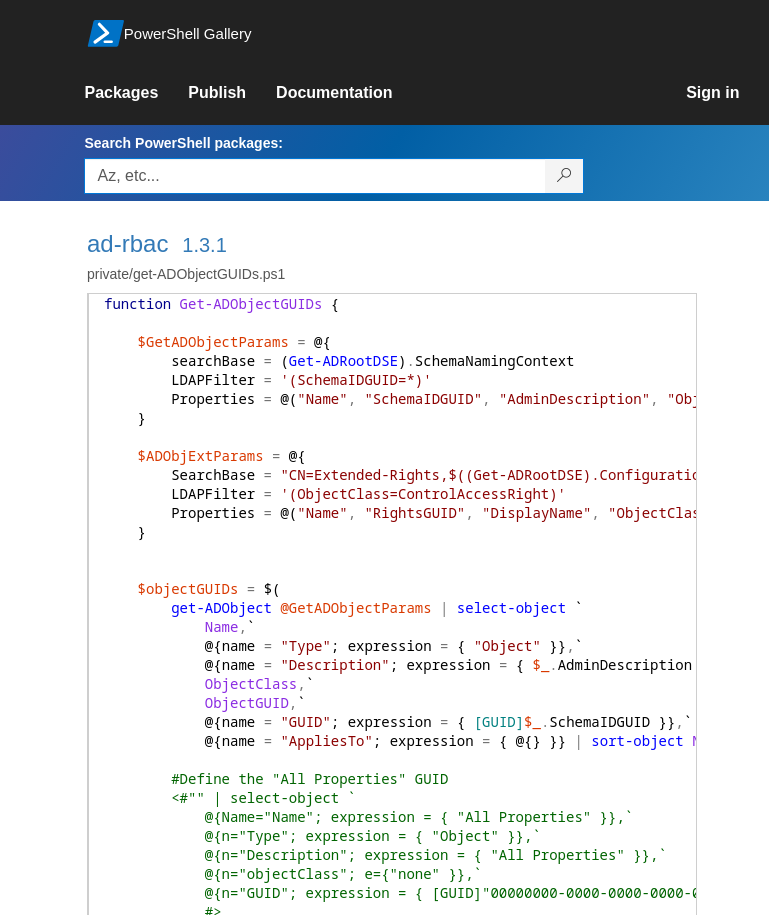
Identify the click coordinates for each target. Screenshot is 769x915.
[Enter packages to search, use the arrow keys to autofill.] (315, 176)
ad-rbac (127, 243)
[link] (136, 93)
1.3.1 (204, 245)
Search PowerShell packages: (183, 143)
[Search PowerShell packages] (564, 176)
